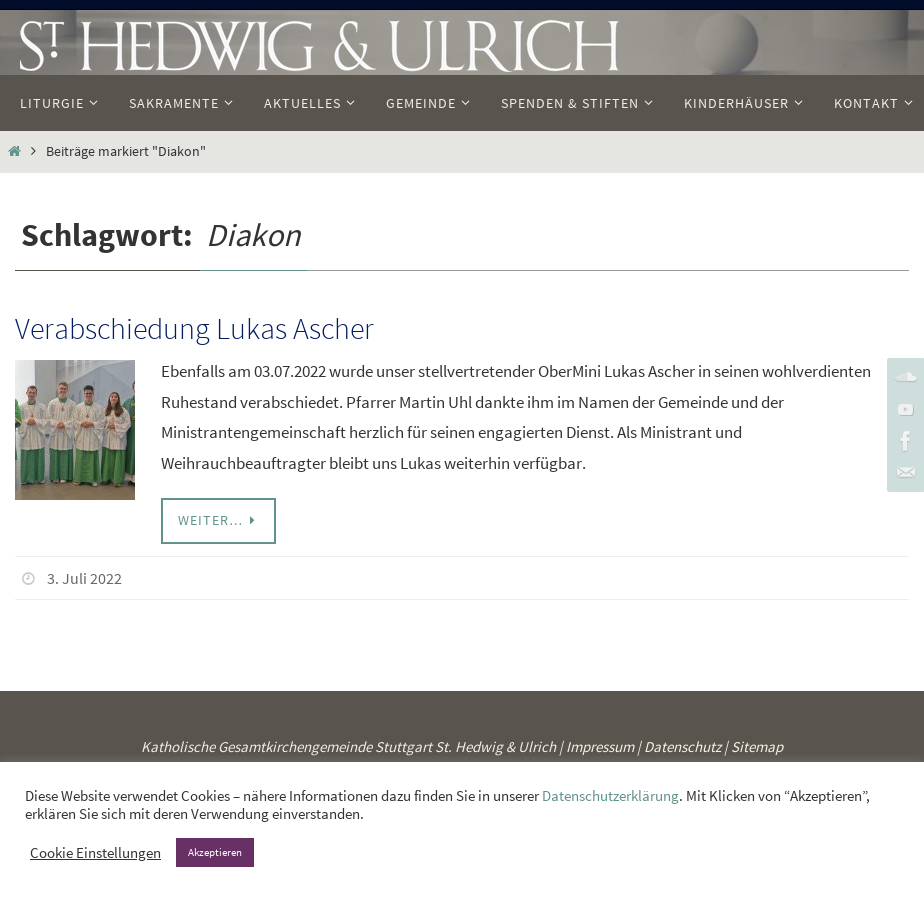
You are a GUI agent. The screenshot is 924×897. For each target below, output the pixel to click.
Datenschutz (682, 746)
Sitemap (757, 746)
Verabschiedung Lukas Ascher (194, 328)
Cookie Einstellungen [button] (95, 853)
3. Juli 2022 (84, 578)
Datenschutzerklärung (610, 796)
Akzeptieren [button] (215, 852)
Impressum (600, 746)
